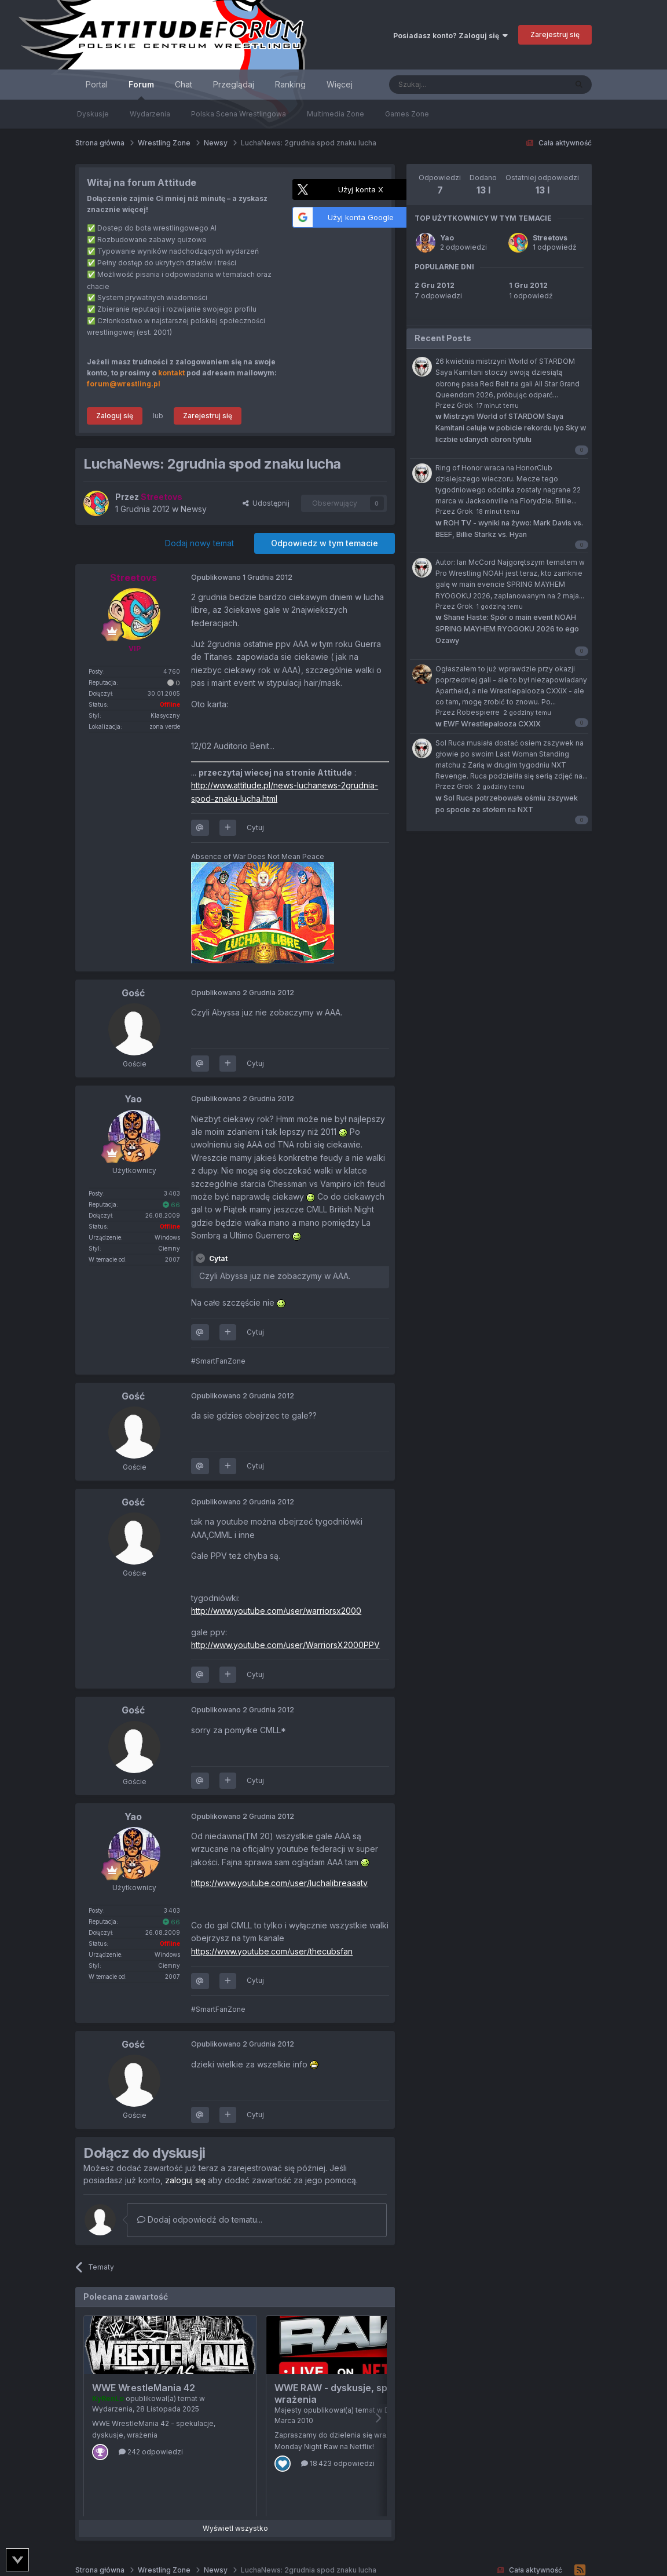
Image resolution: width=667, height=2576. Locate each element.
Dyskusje (93, 113)
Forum (141, 89)
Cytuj (255, 827)
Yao (447, 237)
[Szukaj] (449, 84)
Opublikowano (241, 577)
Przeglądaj (233, 84)
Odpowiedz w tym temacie (324, 543)
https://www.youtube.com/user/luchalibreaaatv (279, 1883)
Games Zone (407, 113)
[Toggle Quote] (201, 1258)
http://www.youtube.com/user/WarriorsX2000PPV (285, 1645)
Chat (183, 84)
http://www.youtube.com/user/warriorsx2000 (276, 1611)
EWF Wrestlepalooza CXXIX (488, 723)
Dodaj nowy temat (199, 543)
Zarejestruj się (555, 34)
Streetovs (550, 237)
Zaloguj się (114, 415)
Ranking (290, 84)
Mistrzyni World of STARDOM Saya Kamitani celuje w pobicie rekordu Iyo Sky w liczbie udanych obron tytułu (510, 428)
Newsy (194, 509)
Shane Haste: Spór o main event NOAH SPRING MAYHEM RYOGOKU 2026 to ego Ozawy (507, 629)
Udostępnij (266, 503)
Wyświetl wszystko (235, 2528)
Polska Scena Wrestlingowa (238, 113)
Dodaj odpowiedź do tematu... (199, 2219)
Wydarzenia (150, 113)
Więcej (340, 84)
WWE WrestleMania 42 (143, 2388)
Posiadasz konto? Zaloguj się (450, 35)
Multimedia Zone (335, 113)
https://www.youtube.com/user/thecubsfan (272, 1951)
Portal (97, 84)
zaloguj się (185, 2180)
